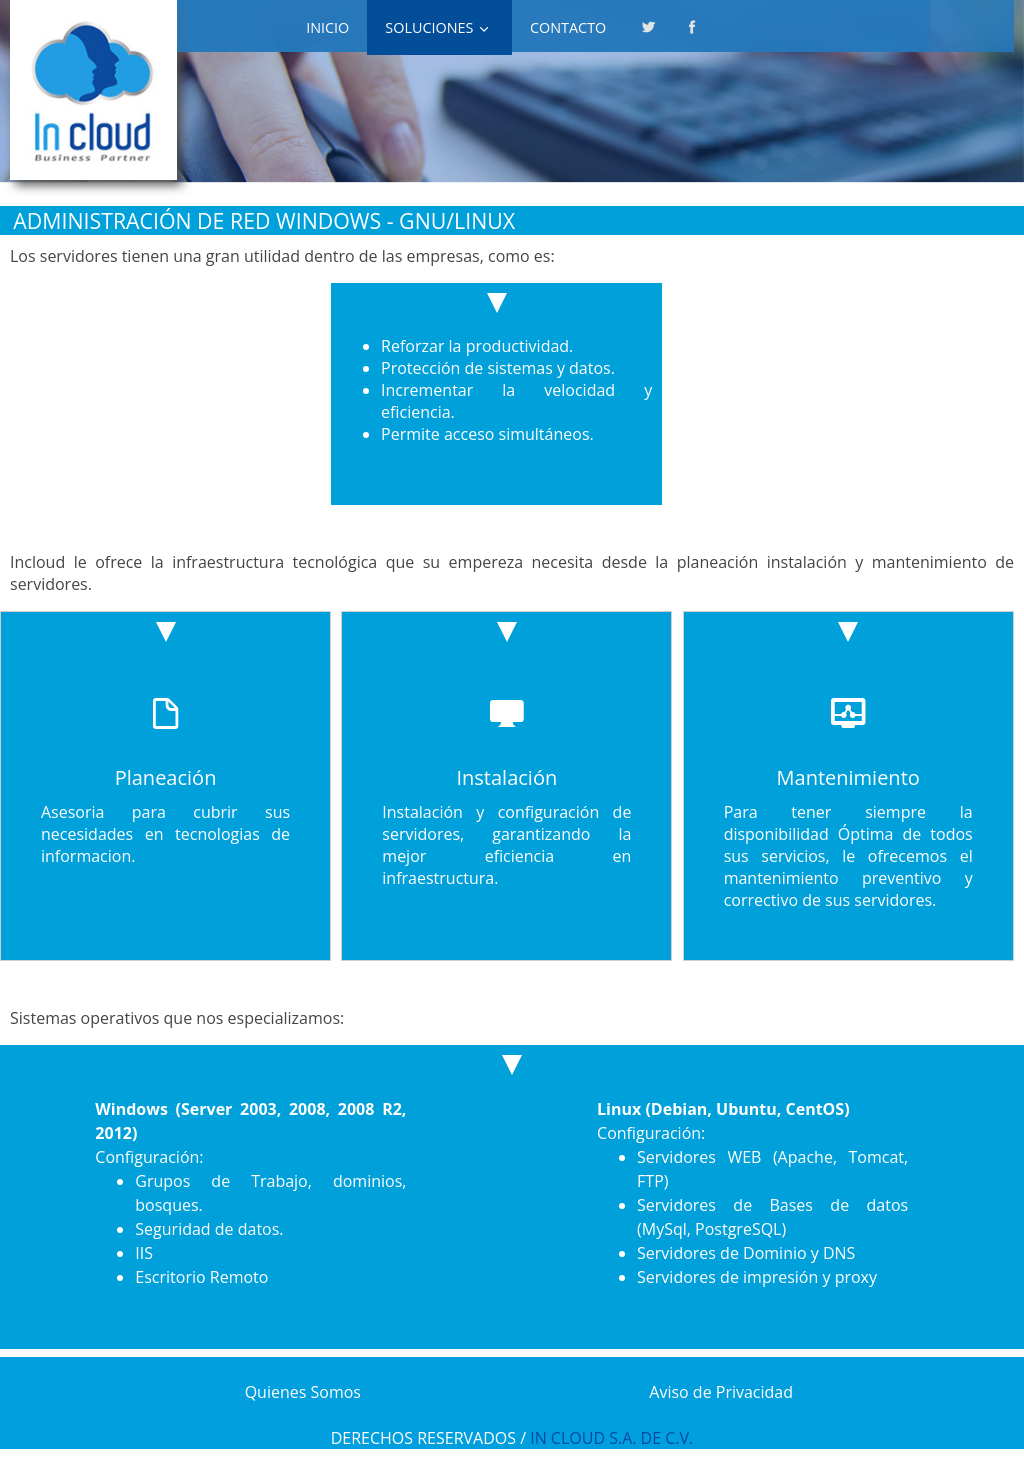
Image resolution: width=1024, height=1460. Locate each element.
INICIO (327, 27)
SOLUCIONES (429, 27)
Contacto (568, 27)
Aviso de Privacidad (721, 1392)
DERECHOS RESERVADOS (423, 1438)
